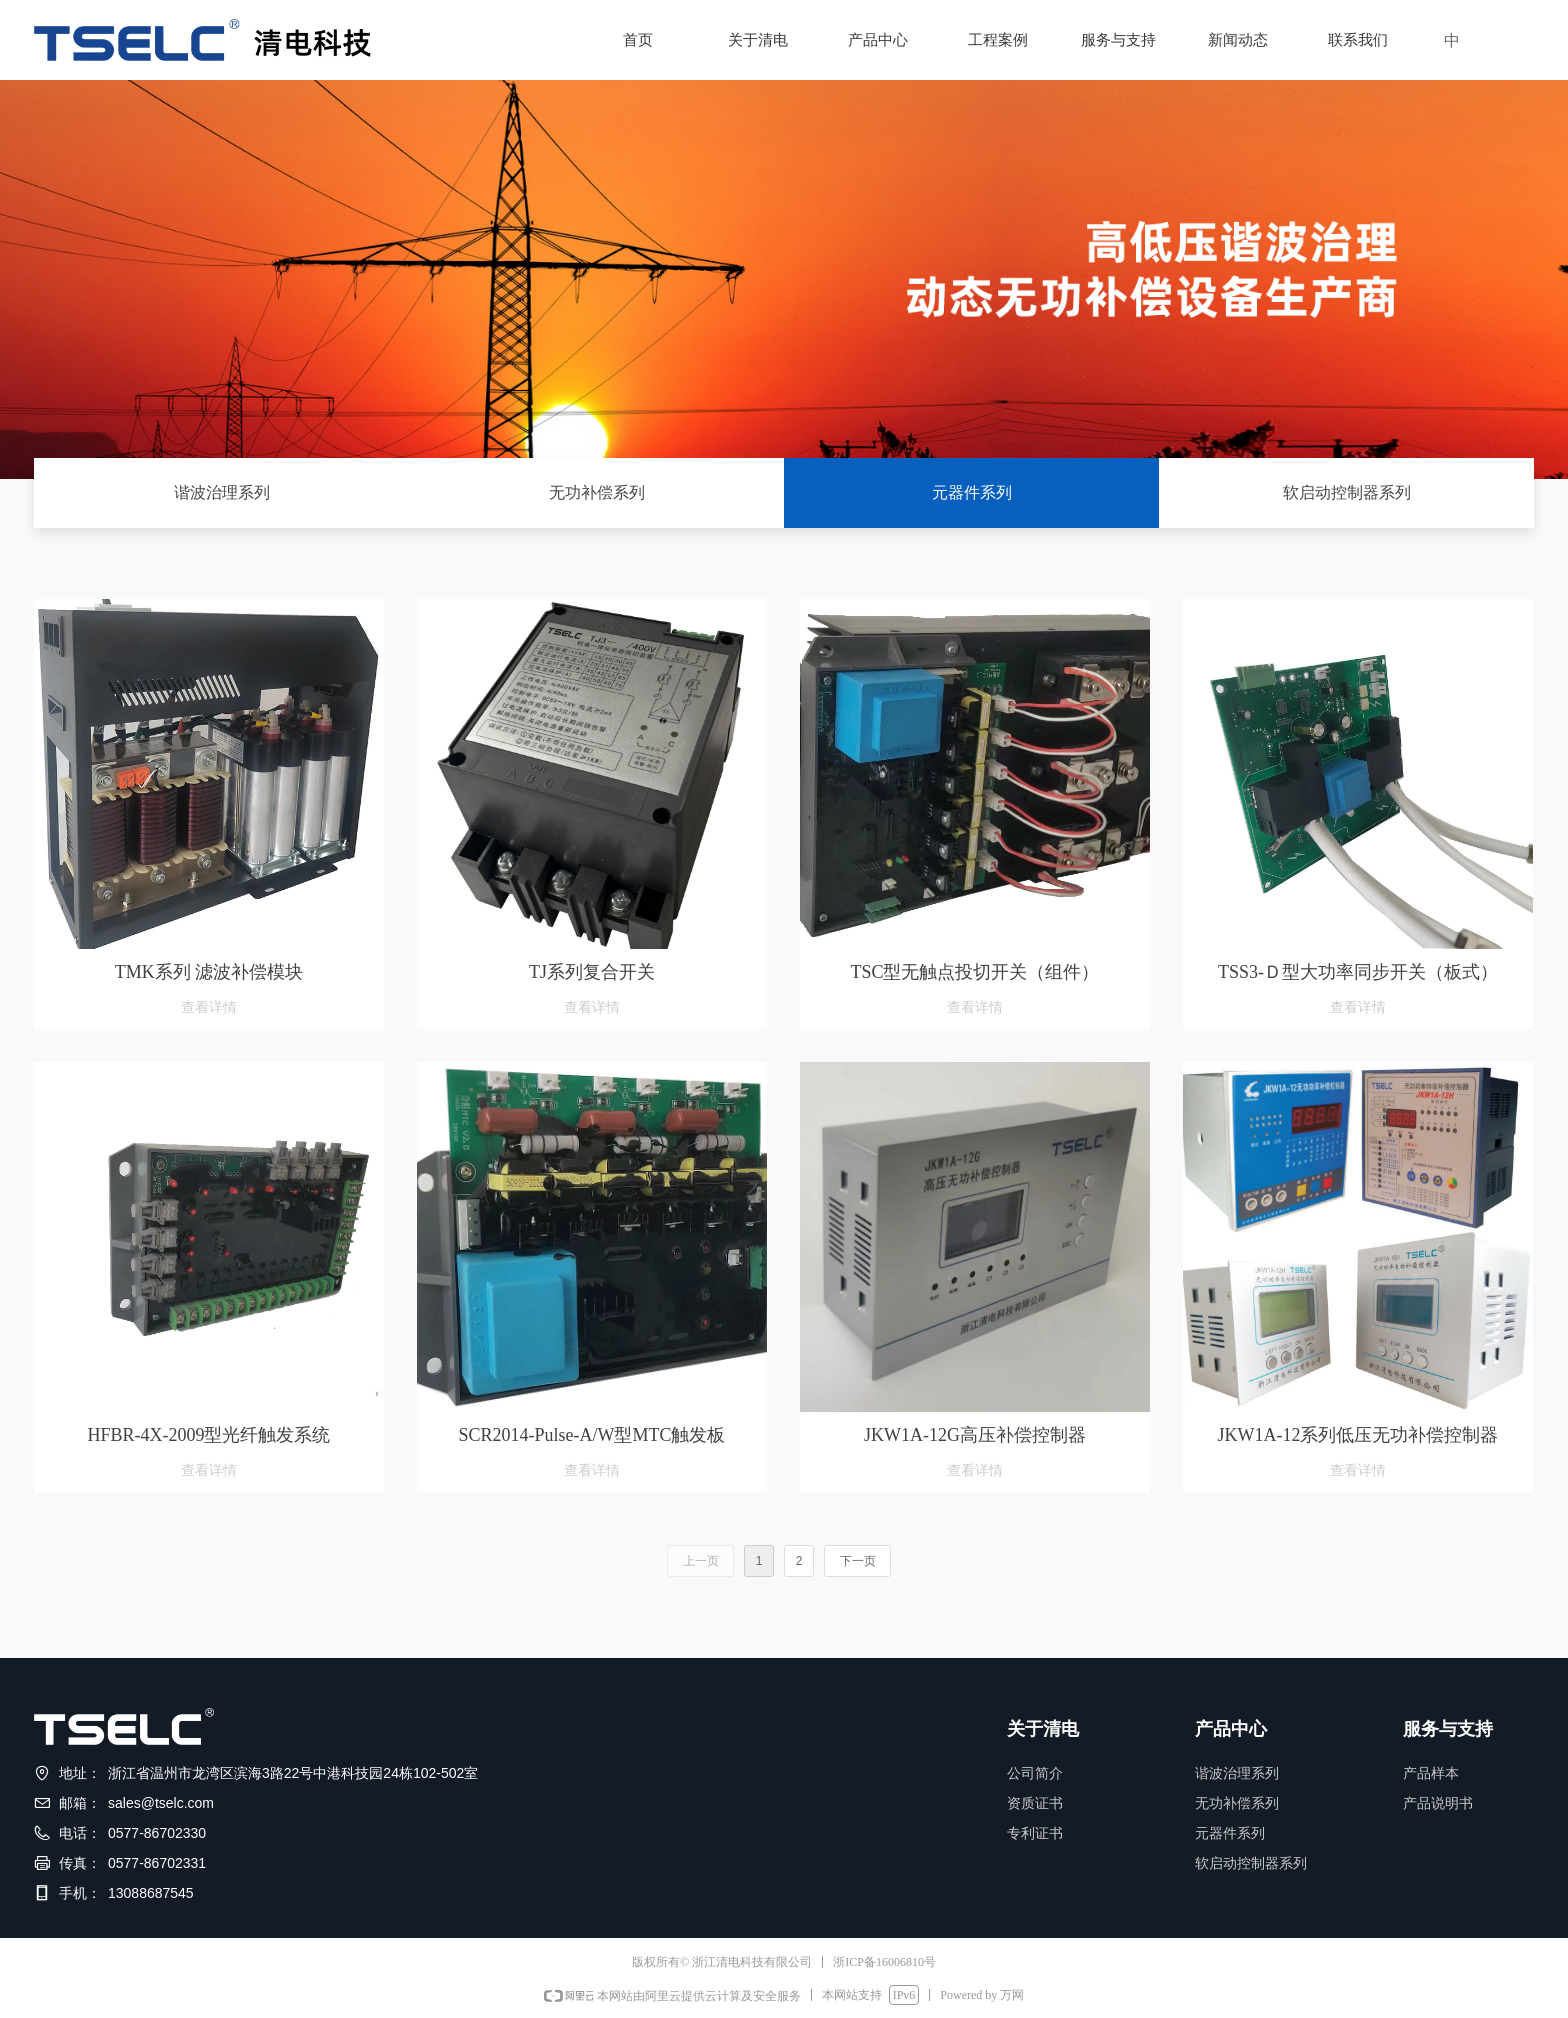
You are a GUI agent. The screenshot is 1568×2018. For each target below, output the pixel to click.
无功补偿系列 (597, 492)
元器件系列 (972, 492)
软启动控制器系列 (1347, 492)
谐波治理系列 (222, 492)
